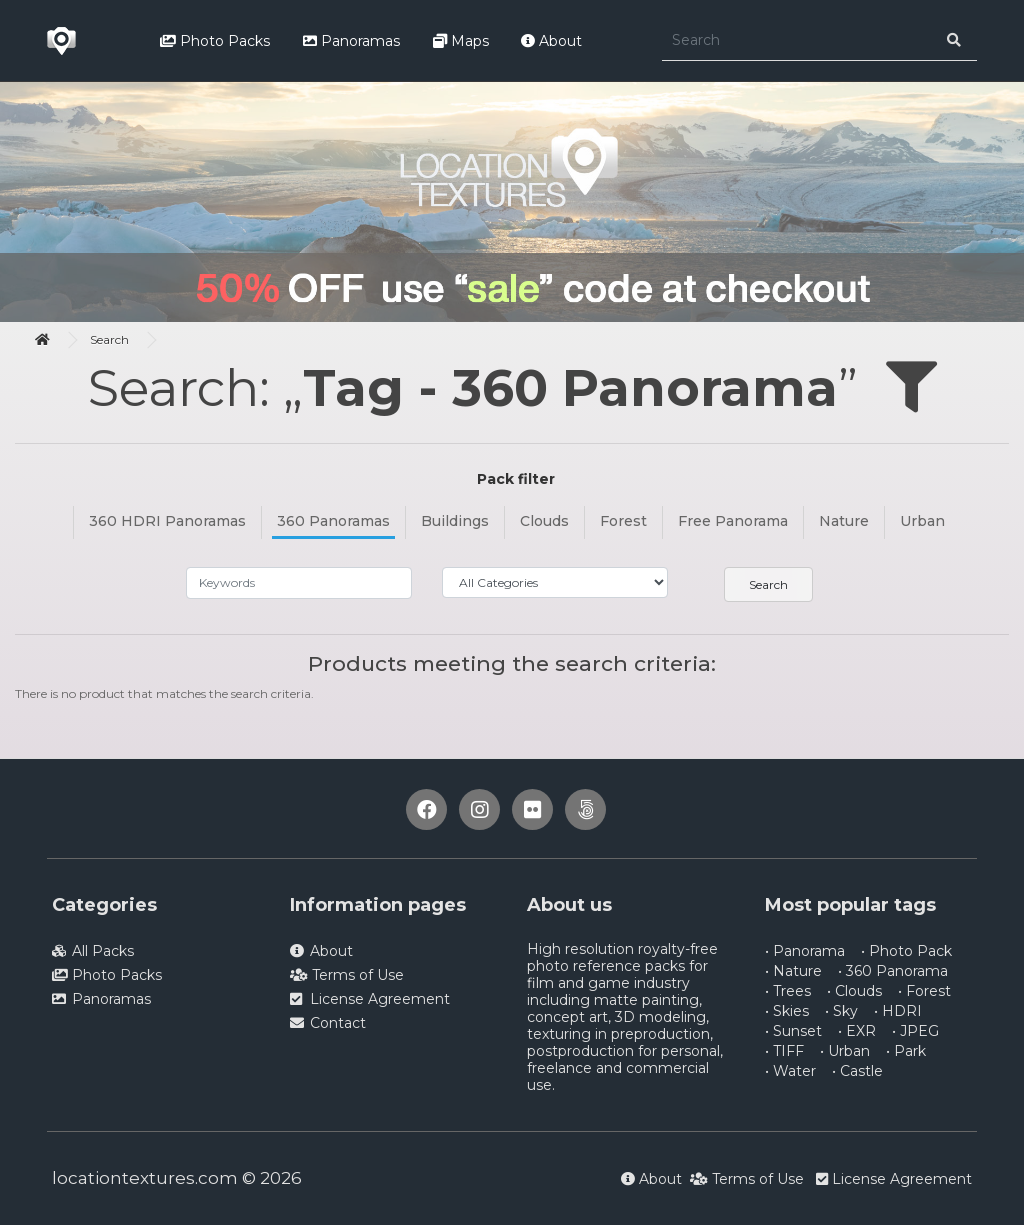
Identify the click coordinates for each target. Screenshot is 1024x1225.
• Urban (845, 1051)
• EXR (857, 1031)
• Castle (857, 1071)
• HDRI (898, 1011)
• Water (790, 1071)
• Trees (788, 991)
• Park (906, 1051)
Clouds (544, 521)
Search (109, 339)
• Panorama (805, 951)
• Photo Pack (906, 951)
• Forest (924, 991)
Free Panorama (733, 521)
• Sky (841, 1011)
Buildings (455, 521)
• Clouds (854, 991)
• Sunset (793, 1031)
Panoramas (351, 41)
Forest (623, 521)
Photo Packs (215, 41)
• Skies (787, 1011)
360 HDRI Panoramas (167, 521)
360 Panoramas (333, 521)
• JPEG (915, 1031)
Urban (922, 521)
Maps (461, 41)
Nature (844, 521)
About (551, 41)
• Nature (793, 971)
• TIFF (784, 1051)
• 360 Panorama (893, 971)
